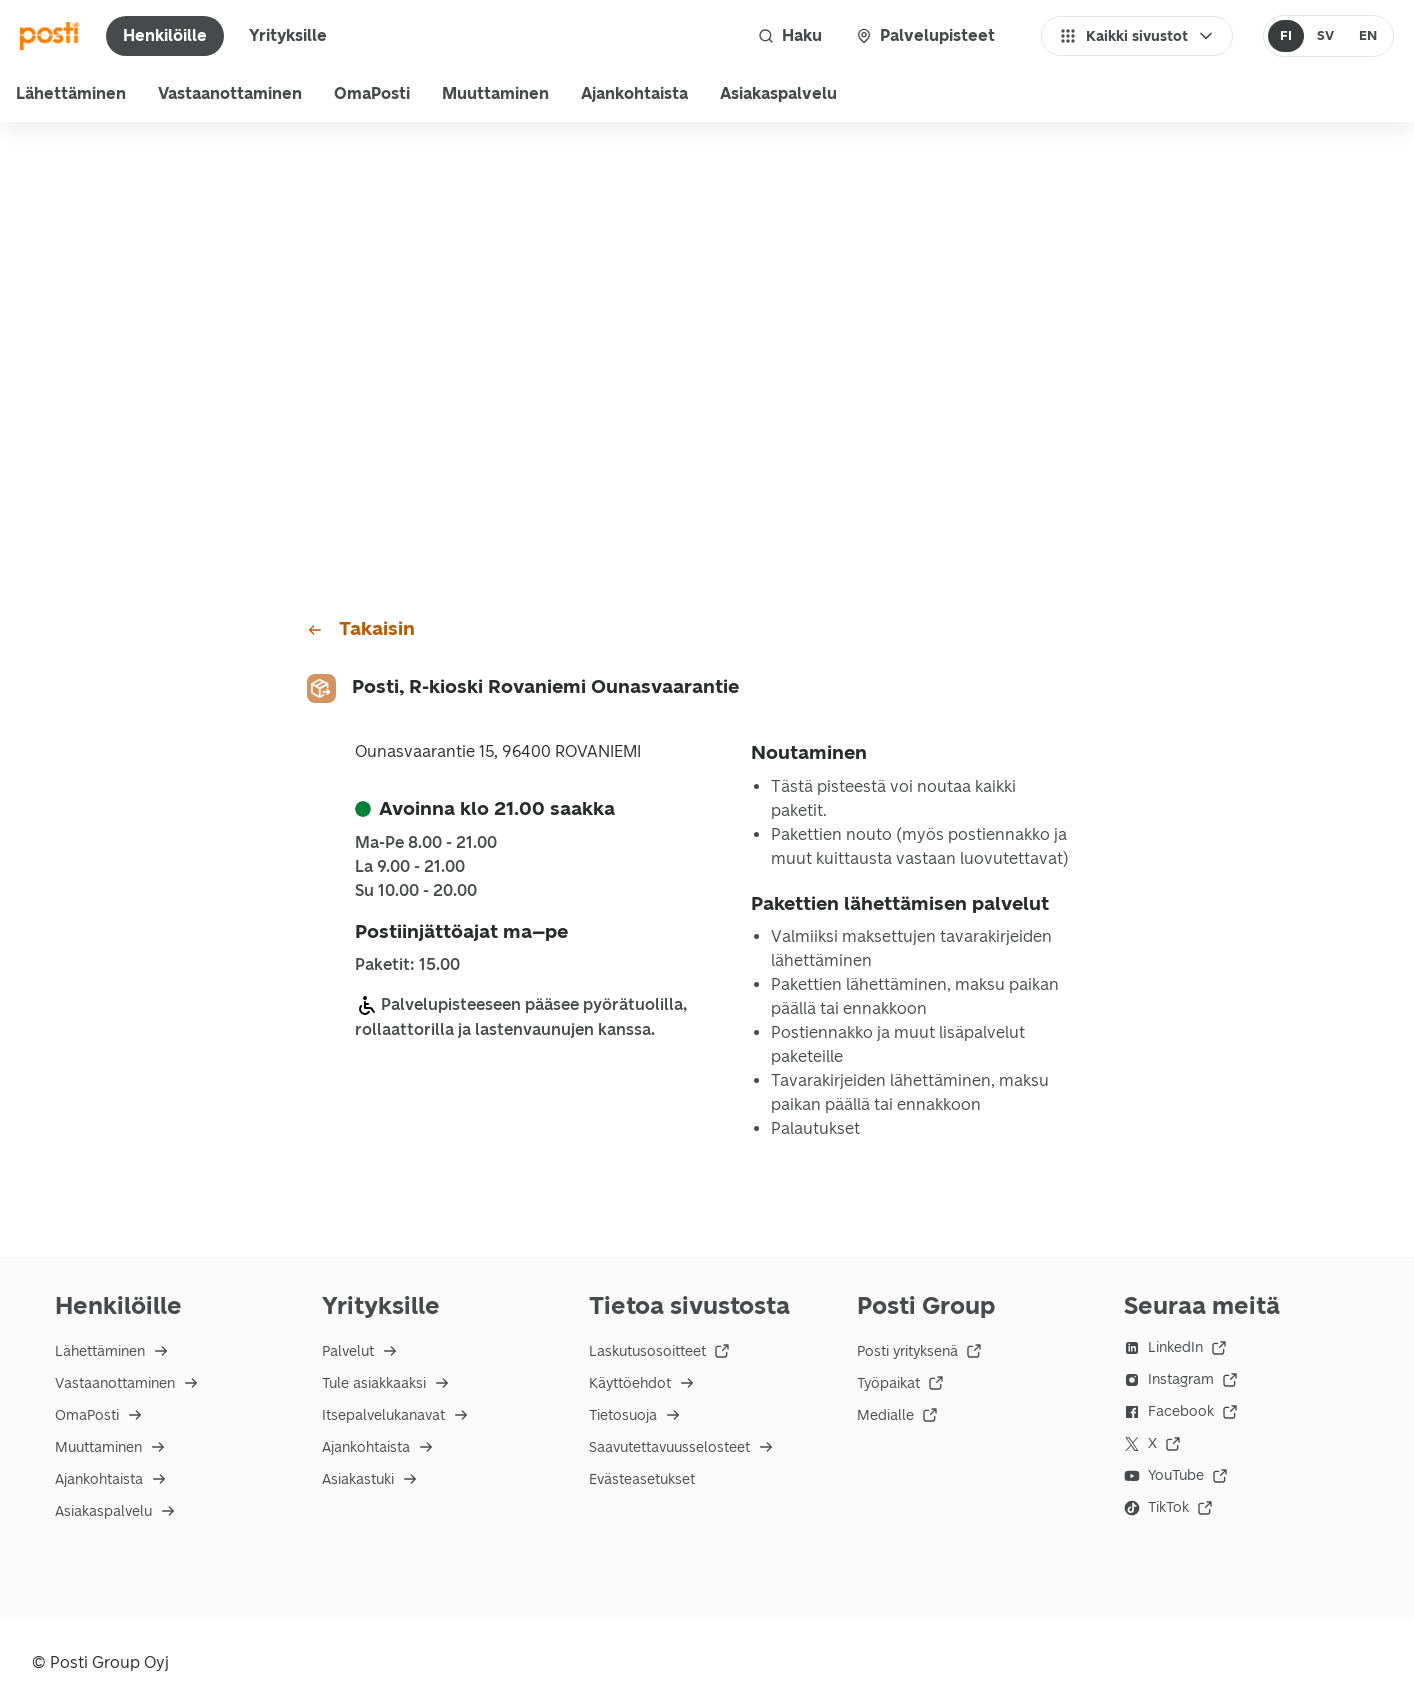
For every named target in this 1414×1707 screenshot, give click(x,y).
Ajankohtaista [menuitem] (634, 93)
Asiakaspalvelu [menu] (778, 93)
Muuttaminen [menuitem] (495, 93)
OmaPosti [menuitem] (372, 93)
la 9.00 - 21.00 (410, 867)
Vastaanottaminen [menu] (230, 93)
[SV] (1325, 36)
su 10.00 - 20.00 (416, 891)
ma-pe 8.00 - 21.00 (426, 843)
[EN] (1367, 36)
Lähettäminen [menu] (71, 93)
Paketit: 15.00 (407, 965)
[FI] (1286, 36)
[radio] (1286, 36)
